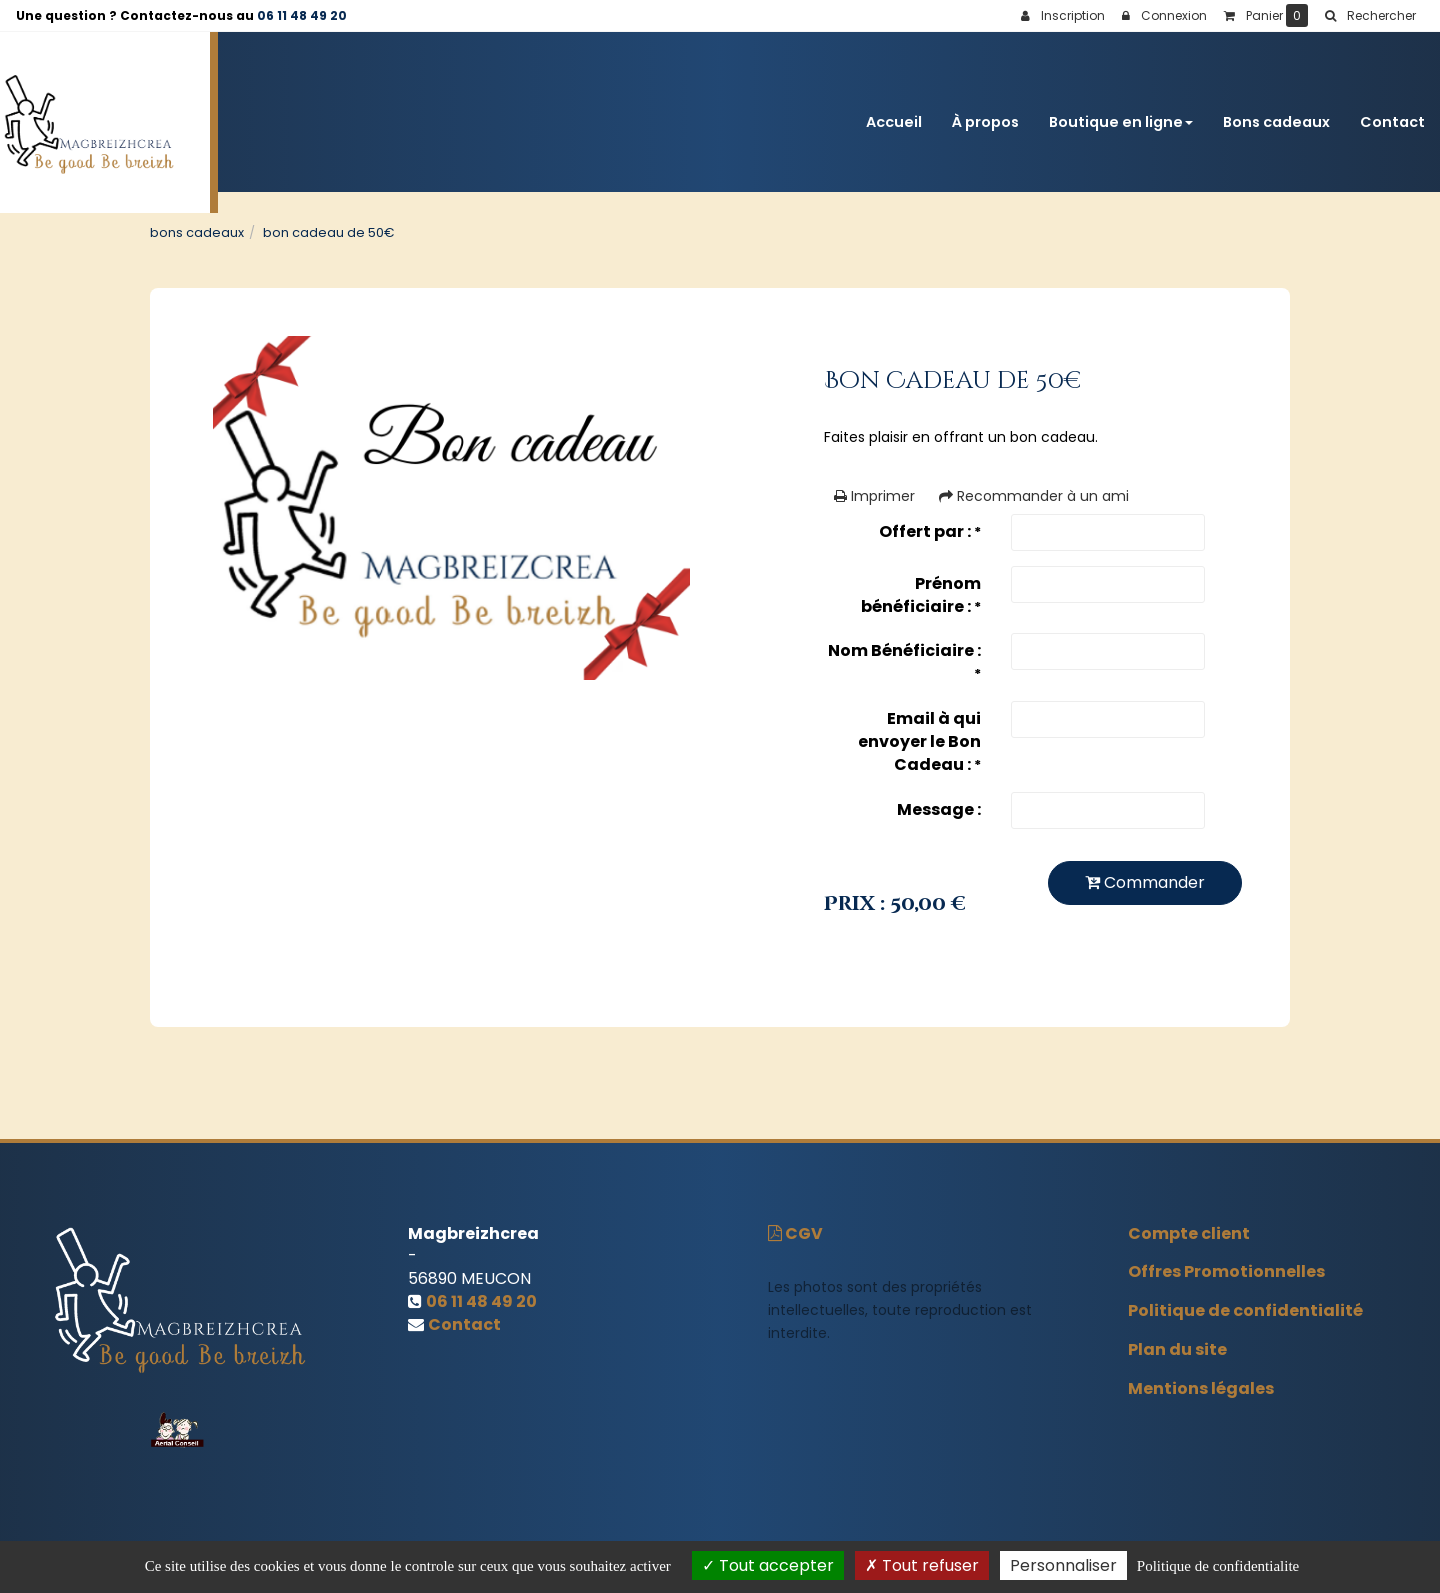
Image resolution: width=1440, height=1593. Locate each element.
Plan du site (1177, 1349)
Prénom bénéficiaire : (921, 595)
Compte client (1189, 1233)
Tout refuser (922, 1565)
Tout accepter (768, 1565)
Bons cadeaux (1276, 112)
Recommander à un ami (1034, 496)
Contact (1392, 112)
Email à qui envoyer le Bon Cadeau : (919, 741)
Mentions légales (1201, 1388)
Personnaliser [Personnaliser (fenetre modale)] (1063, 1565)
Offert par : (930, 531)
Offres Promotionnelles (1226, 1271)
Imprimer (874, 496)
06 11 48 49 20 (302, 15)
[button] (1370, 16)
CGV (795, 1233)
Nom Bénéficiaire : (904, 661)
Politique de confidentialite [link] (1218, 1566)
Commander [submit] (1145, 882)
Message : (939, 809)
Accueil (894, 112)
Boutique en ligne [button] (1121, 112)
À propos (985, 112)
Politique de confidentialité (1245, 1310)
